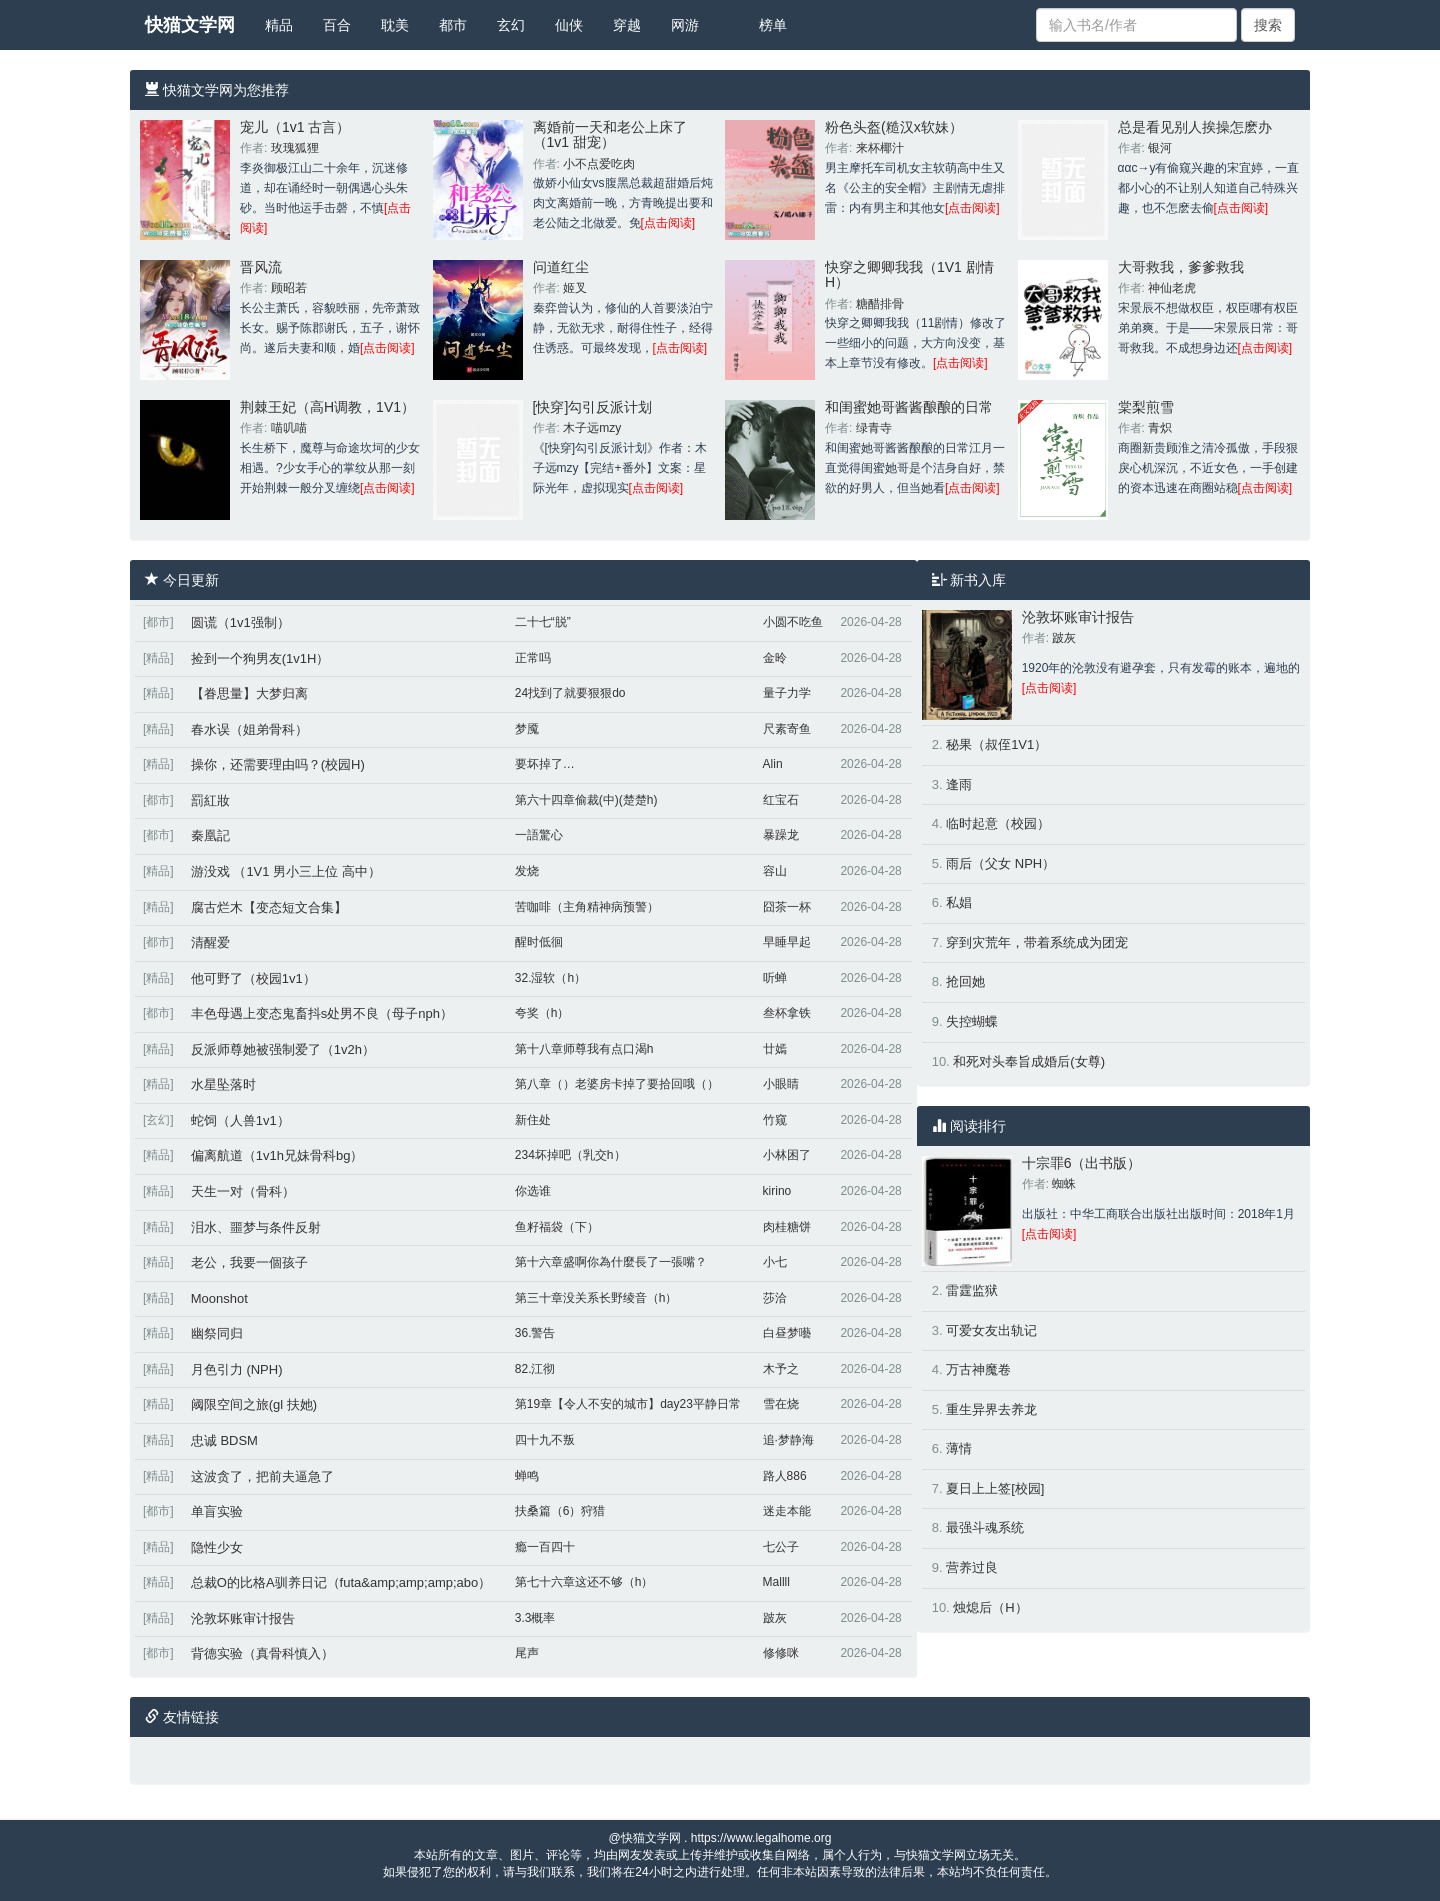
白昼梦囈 (787, 1333)
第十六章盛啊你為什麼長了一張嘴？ (611, 1262)
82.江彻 (535, 1369)
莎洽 (775, 1298)
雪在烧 (781, 1404)
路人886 (785, 1476)
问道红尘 (561, 267)
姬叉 (575, 288)
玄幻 (511, 25)
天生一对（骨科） (243, 1191)
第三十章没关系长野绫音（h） (596, 1298)
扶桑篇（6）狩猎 (560, 1511)
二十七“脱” (543, 622)
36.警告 (535, 1333)
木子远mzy (592, 428)
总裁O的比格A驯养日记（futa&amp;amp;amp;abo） (341, 1582)
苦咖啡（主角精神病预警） (587, 907)
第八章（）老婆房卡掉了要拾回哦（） (617, 1084)
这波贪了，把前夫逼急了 (262, 1476)
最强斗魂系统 (985, 1527)
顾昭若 (289, 288)
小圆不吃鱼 (793, 622)
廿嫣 (775, 1049)
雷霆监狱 (972, 1290)
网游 (685, 25)
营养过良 (972, 1567)
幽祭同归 (217, 1333)
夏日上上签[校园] (995, 1488)
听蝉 (775, 978)
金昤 (775, 658)
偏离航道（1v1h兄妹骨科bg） (277, 1155)
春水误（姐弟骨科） (249, 729)
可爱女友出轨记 (991, 1330)
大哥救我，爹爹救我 (1181, 267)
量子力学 (787, 693)
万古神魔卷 (978, 1369)
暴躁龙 (781, 835)
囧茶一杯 (787, 907)
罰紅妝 (210, 800)
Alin (773, 764)
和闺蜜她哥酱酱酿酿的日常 (909, 407)
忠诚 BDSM (224, 1440)
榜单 (773, 25)
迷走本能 (787, 1511)
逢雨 (959, 784)
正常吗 (533, 658)
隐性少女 (217, 1547)
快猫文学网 (190, 25)
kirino (777, 1191)
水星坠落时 (223, 1084)
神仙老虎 (1172, 288)
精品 (279, 25)
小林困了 (787, 1155)
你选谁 (533, 1191)
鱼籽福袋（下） (557, 1227)
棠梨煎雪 (1146, 407)
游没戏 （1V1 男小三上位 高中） (286, 871)
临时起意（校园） (998, 823)
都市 (453, 25)
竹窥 (775, 1120)
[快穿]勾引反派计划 (593, 407)
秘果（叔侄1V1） (996, 744)
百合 (337, 25)
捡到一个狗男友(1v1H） (260, 658)
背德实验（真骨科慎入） (262, 1653)
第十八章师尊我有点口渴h (584, 1049)
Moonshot (219, 1298)
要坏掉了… (545, 764)
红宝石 (781, 800)
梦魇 (527, 729)
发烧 (527, 871)
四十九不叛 (545, 1440)
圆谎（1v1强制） (240, 622)
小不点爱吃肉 (599, 164)
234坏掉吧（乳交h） (570, 1155)
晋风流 (261, 267)
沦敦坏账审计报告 (243, 1618)
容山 (775, 871)
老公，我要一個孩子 (249, 1262)
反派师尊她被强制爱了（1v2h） (283, 1049)
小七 (775, 1262)
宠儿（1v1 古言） (295, 127)
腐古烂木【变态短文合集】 (269, 907)
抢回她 (965, 981)
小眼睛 (781, 1084)
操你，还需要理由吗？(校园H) (278, 764)
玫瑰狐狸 (295, 148)
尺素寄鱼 (787, 729)
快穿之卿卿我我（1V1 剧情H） (909, 274)
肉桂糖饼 (787, 1227)
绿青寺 (874, 428)
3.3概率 (535, 1618)
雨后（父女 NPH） (1000, 863)
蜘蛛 (1064, 1184)
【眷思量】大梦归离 (249, 693)
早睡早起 (787, 942)
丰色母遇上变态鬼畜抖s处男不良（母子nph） (322, 1013)
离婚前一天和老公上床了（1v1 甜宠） (610, 134)
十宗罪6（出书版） (1082, 1163)
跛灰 (775, 1618)
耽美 (395, 25)
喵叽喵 (289, 428)
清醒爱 (210, 942)
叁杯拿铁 (787, 1013)
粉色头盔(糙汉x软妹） (894, 127)
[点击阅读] (668, 223)
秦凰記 (210, 835)
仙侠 (569, 25)
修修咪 (781, 1653)
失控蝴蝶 (972, 1021)
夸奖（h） (542, 1013)
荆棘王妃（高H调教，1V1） (327, 407)
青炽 (1160, 428)
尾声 (527, 1653)
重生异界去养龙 (991, 1409)
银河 (1160, 148)
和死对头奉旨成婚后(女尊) (1029, 1061)
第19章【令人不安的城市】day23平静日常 (628, 1404)
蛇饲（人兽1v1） (240, 1120)
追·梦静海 (788, 1440)
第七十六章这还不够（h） (584, 1582)
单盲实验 (217, 1511)
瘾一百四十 (545, 1547)
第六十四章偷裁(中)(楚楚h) (586, 800)
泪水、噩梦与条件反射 (256, 1227)
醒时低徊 (539, 942)
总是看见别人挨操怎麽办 (1195, 127)
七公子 (781, 1547)
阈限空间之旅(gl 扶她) (254, 1404)
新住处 (533, 1120)
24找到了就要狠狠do (570, 693)
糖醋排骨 (880, 304)
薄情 (959, 1448)
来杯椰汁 (880, 148)
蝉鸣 (527, 1476)
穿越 (627, 25)
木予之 (781, 1369)
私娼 (959, 902)
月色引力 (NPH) (237, 1369)
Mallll (776, 1582)
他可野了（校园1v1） (253, 978)
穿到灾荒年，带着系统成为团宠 (1037, 942)
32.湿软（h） (550, 978)
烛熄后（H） (990, 1607)
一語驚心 (539, 835)
